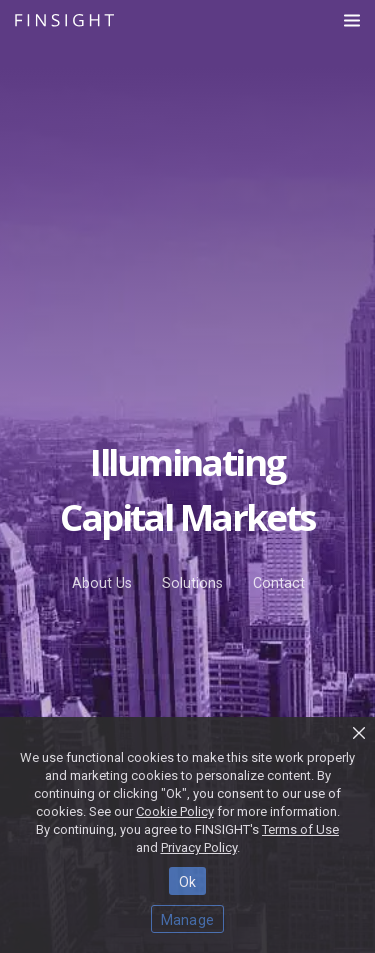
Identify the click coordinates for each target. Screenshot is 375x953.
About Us (102, 583)
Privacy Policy (199, 847)
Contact (279, 583)
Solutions (192, 583)
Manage (188, 920)
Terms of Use (300, 829)
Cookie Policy (175, 811)
